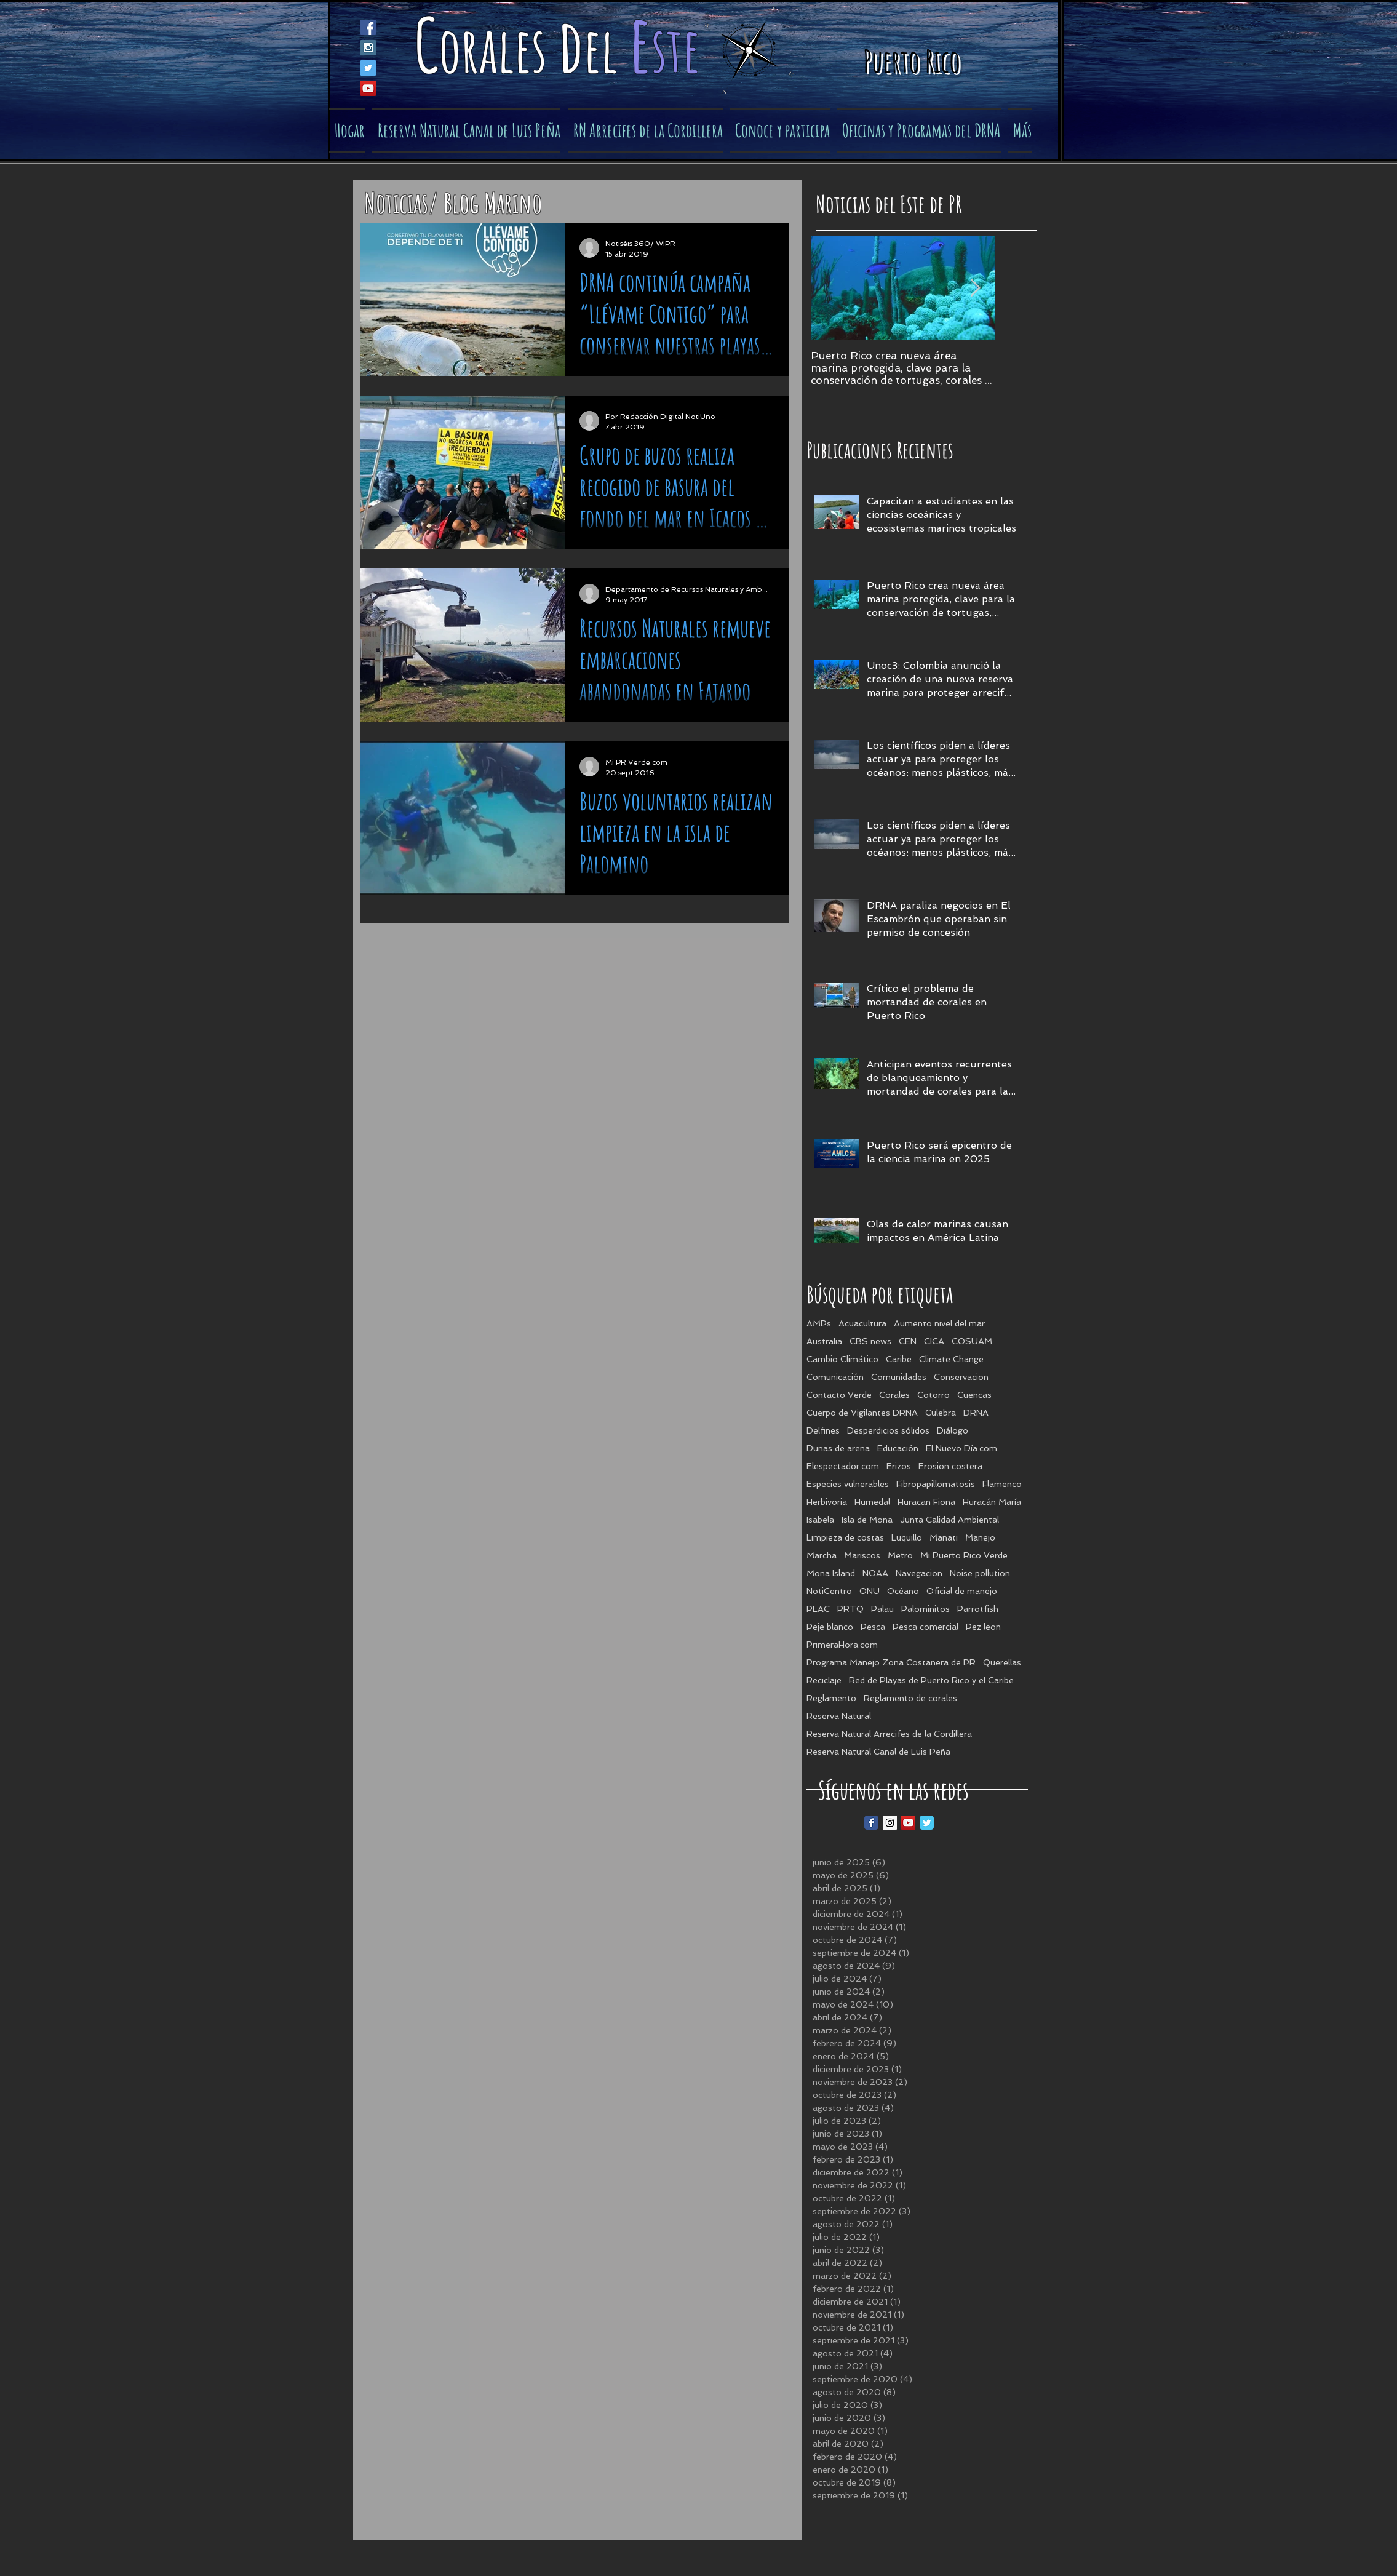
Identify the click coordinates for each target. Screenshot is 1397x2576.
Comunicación (835, 1377)
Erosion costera (950, 1466)
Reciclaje (824, 1680)
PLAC (818, 1609)
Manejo (980, 1537)
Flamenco (1002, 1484)
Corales (894, 1395)
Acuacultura (862, 1323)
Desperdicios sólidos (888, 1430)
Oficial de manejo (961, 1591)
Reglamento (831, 1698)
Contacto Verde (839, 1395)
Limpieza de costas (845, 1537)
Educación (897, 1448)
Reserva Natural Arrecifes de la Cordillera (889, 1734)
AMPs (818, 1323)
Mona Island (830, 1573)
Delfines (823, 1430)
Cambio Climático (842, 1359)
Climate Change (951, 1359)
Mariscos (862, 1555)
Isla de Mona (867, 1520)
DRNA (976, 1413)
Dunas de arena (838, 1448)
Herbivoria (826, 1502)
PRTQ (850, 1609)
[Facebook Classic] (871, 1823)
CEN (908, 1341)
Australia (824, 1341)
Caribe (899, 1359)
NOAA (875, 1573)
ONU (869, 1591)
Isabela (820, 1520)
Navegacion (919, 1573)
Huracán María (992, 1502)
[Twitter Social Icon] (368, 68)
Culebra (940, 1413)
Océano (903, 1591)
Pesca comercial (925, 1627)
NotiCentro (829, 1591)
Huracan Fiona (926, 1502)
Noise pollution (980, 1573)
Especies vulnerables (847, 1484)
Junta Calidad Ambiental (949, 1520)
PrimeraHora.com (842, 1644)
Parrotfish (977, 1609)
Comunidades (898, 1377)
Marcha (821, 1555)
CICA (934, 1341)
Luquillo (906, 1537)
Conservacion (961, 1377)
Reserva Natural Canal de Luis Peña (878, 1752)
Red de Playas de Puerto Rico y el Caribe (931, 1680)
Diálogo (952, 1430)
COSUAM (972, 1341)
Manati (943, 1537)
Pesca (873, 1627)
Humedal (872, 1502)
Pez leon (983, 1627)
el (606, 49)
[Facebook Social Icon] (368, 27)
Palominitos (925, 1609)
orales (498, 49)
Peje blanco (829, 1627)
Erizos (898, 1466)
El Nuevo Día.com (961, 1448)
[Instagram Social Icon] (368, 47)
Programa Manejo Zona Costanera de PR (891, 1662)
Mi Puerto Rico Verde (964, 1555)
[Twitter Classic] (927, 1823)
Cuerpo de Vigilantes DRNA (862, 1413)
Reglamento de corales (910, 1698)
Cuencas (974, 1395)
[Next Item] (975, 288)
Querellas (1002, 1662)
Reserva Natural (838, 1716)
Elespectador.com (842, 1466)
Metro (900, 1555)
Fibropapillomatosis (935, 1484)
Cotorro (933, 1395)
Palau (882, 1609)
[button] (780, 130)
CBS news (870, 1341)
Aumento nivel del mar (939, 1323)
